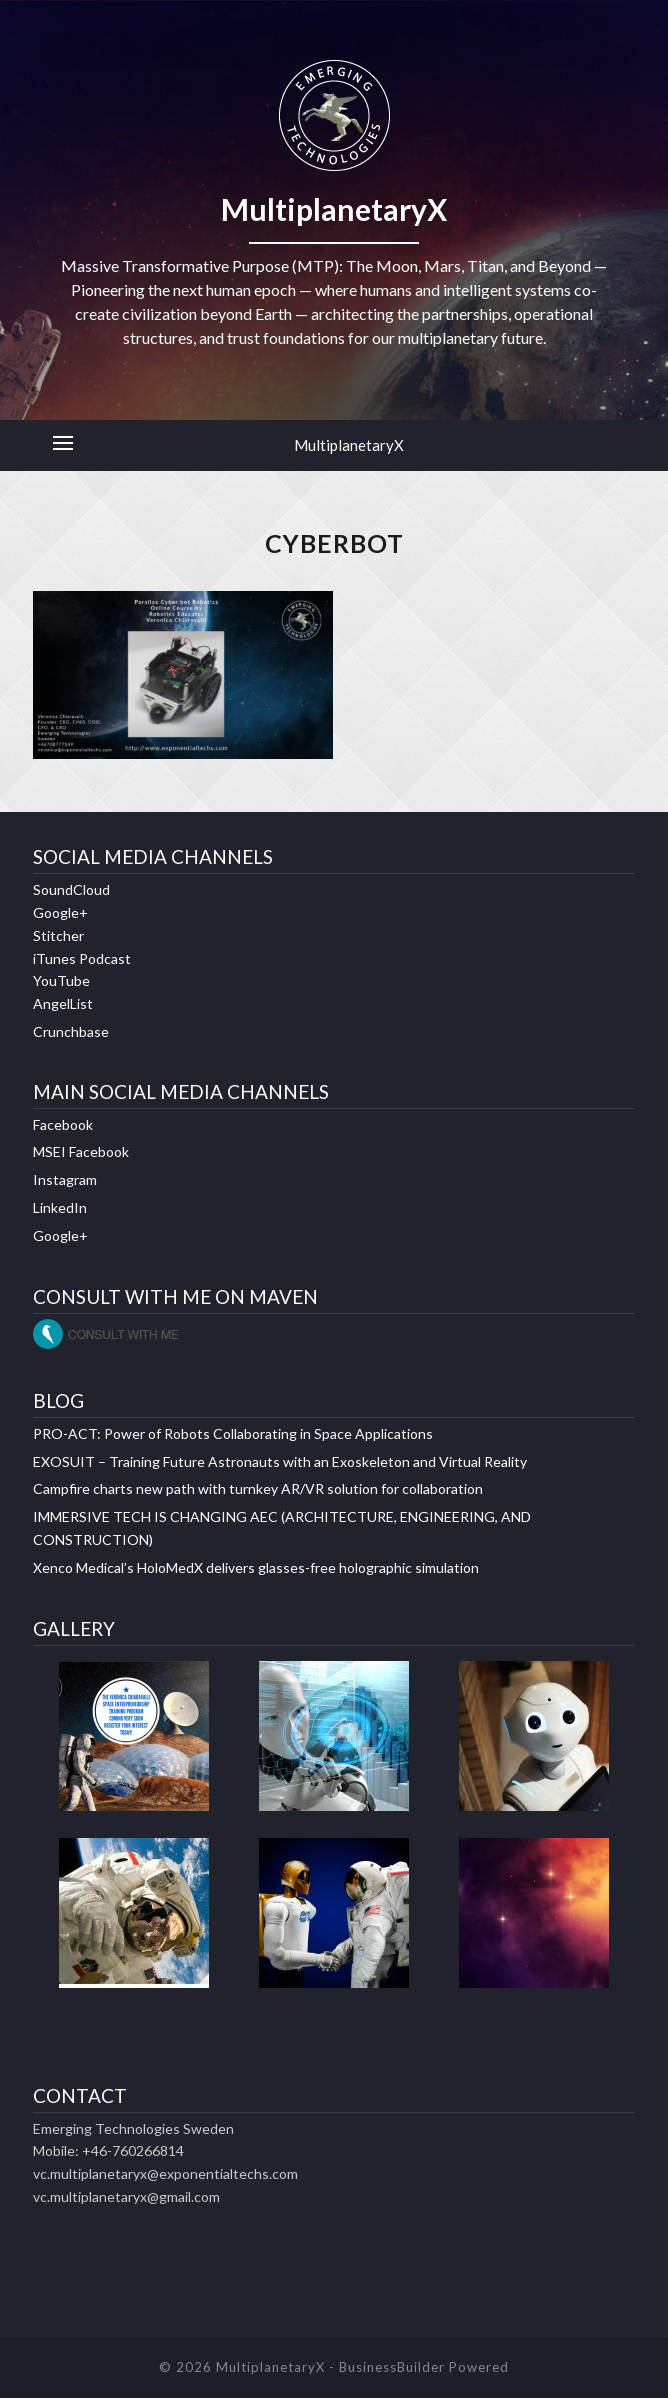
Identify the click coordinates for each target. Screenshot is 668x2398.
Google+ (60, 912)
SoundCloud (71, 889)
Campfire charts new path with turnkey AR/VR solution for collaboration (258, 1488)
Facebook (63, 1124)
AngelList (63, 1003)
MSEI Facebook (81, 1151)
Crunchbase (71, 1031)
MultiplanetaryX (349, 445)
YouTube (61, 980)
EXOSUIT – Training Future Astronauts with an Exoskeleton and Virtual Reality (280, 1461)
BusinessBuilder (392, 2367)
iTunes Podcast (82, 958)
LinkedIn (60, 1207)
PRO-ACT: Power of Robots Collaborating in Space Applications (233, 1433)
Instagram (65, 1179)
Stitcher (58, 935)
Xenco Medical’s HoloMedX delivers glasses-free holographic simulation (256, 1567)
